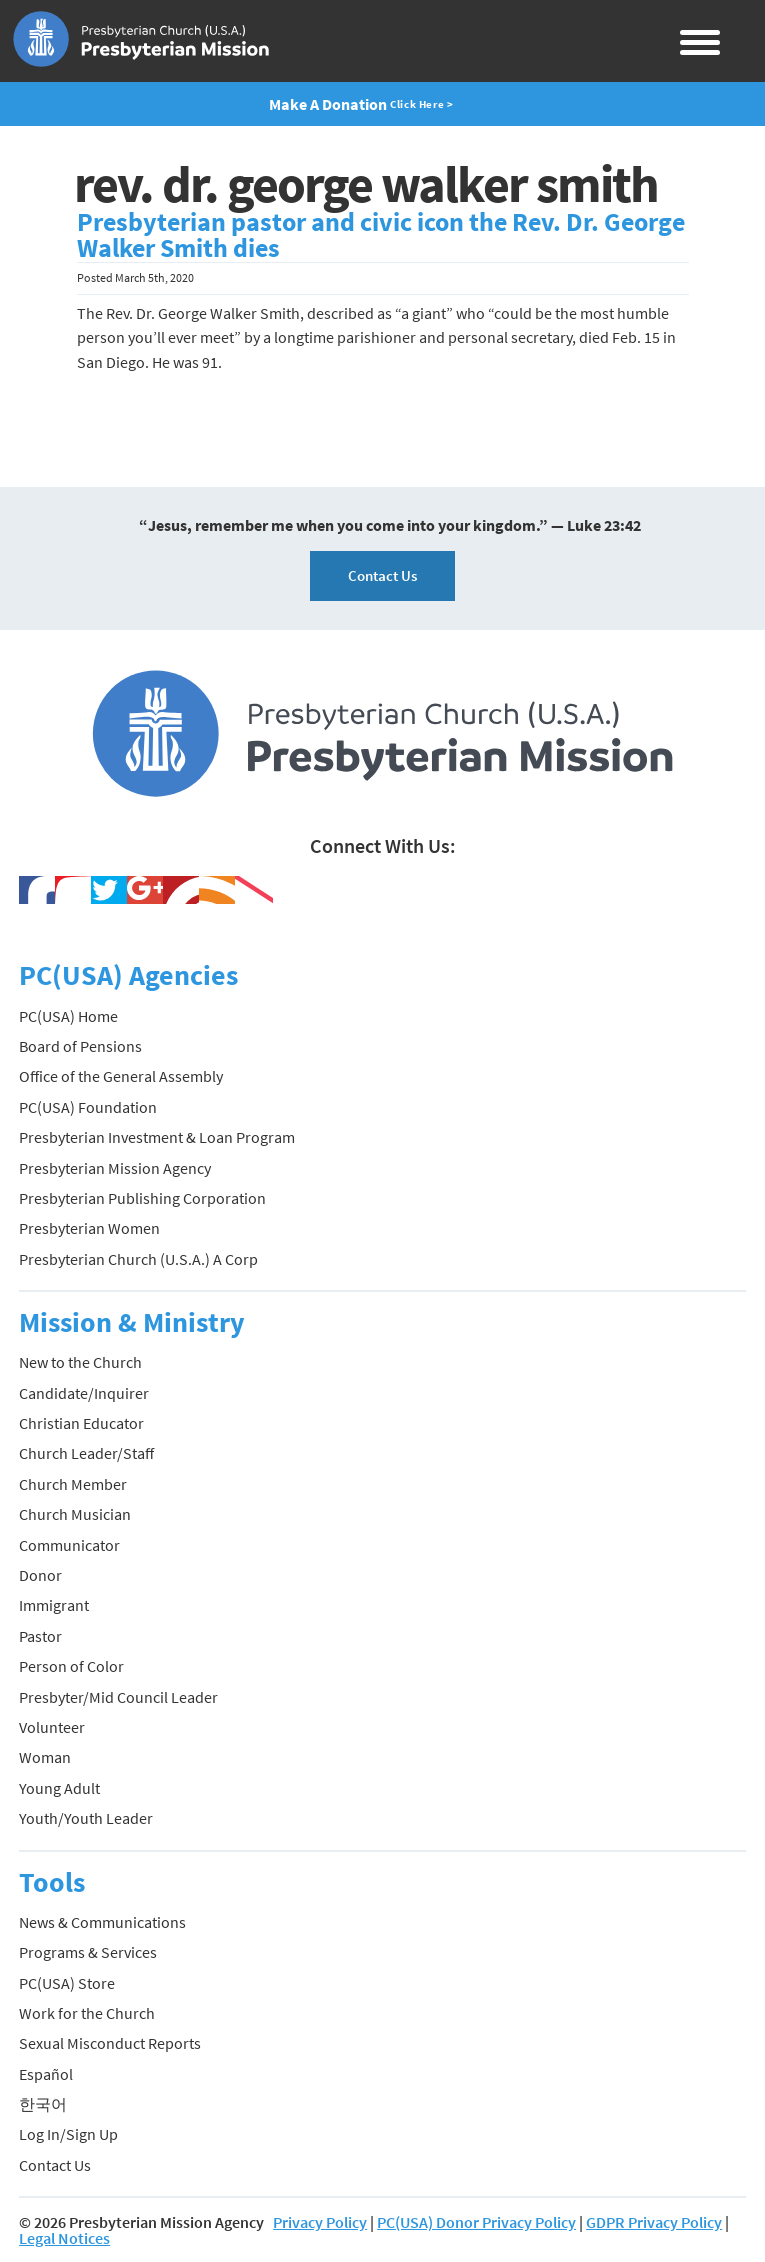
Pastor (40, 1636)
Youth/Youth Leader (86, 1818)
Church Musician (75, 1514)
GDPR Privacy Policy (654, 2222)
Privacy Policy (320, 2222)
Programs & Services (88, 1952)
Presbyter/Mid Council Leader (118, 1697)
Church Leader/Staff (86, 1453)
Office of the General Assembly (121, 1076)
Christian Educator (81, 1423)
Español (46, 2074)
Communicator (69, 1545)
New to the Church (80, 1362)
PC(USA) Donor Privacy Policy (476, 2222)
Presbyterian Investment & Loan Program (157, 1137)
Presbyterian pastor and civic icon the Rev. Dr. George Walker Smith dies (381, 235)
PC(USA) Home (68, 1016)
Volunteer (52, 1727)
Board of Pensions (80, 1046)
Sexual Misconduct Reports (110, 2043)
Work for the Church (87, 2013)
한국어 (43, 2104)
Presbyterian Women (89, 1228)
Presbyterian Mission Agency (115, 1168)
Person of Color (71, 1666)
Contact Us (382, 575)
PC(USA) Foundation (88, 1107)
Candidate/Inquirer (84, 1393)
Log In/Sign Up (68, 2134)
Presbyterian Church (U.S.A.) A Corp (138, 1259)
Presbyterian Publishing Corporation (142, 1198)
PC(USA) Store (67, 1983)
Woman (45, 1757)
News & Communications (102, 1922)
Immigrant (54, 1605)
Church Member (73, 1484)
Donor (40, 1575)
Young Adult (59, 1788)
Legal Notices (64, 2238)
